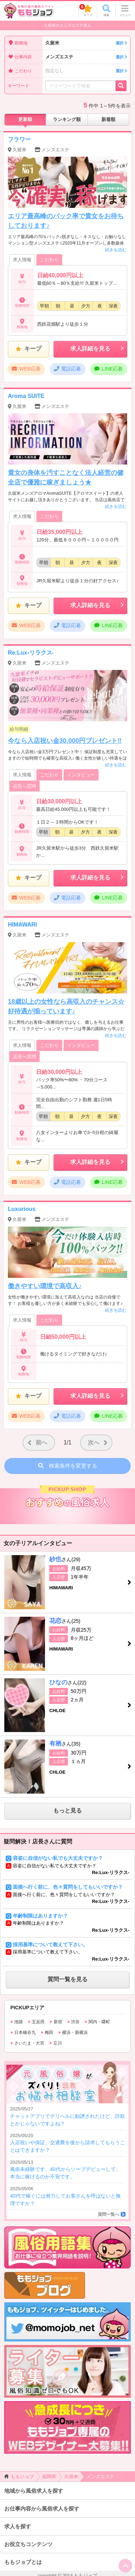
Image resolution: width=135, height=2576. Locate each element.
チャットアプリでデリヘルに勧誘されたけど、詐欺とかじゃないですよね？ (67, 2115)
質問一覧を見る (68, 1979)
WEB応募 (26, 369)
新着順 (108, 119)
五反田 (36, 2021)
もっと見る (67, 1811)
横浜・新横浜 (73, 2032)
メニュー (125, 11)
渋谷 (73, 2021)
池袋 (16, 2021)
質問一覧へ (108, 2214)
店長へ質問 (24, 786)
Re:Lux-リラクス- (31, 653)
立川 (55, 2043)
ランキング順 (67, 119)
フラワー (19, 139)
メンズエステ (86, 57)
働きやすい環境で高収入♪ (45, 1286)
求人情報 (22, 259)
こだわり (49, 259)
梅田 (47, 2032)
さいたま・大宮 (27, 2043)
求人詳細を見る (97, 349)
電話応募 (67, 369)
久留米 (86, 43)
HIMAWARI (22, 925)
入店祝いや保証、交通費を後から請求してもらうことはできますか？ (67, 2142)
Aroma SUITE (26, 396)
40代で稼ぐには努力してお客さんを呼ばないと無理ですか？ (67, 2195)
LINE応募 (108, 369)
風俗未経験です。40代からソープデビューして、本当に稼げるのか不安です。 (67, 2169)
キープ (85, 10)
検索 (106, 11)
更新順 (25, 119)
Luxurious (21, 1209)
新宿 (56, 2021)
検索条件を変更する (67, 1466)
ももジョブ (19, 2476)
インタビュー (81, 774)
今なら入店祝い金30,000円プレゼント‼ (64, 740)
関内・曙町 (97, 2021)
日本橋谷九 (23, 2032)
